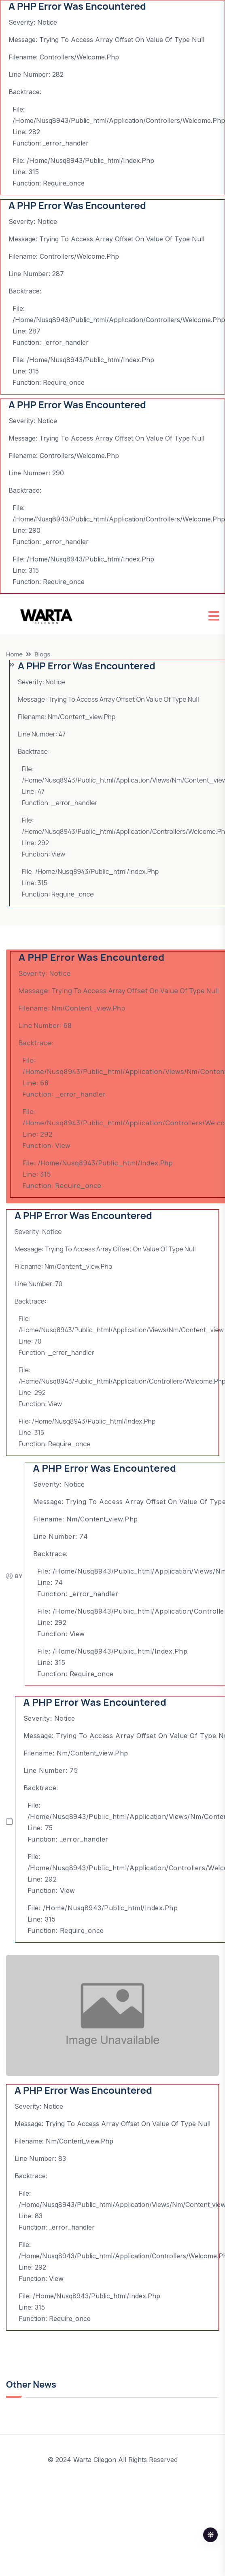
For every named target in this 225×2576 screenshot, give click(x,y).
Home (14, 654)
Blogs (42, 654)
